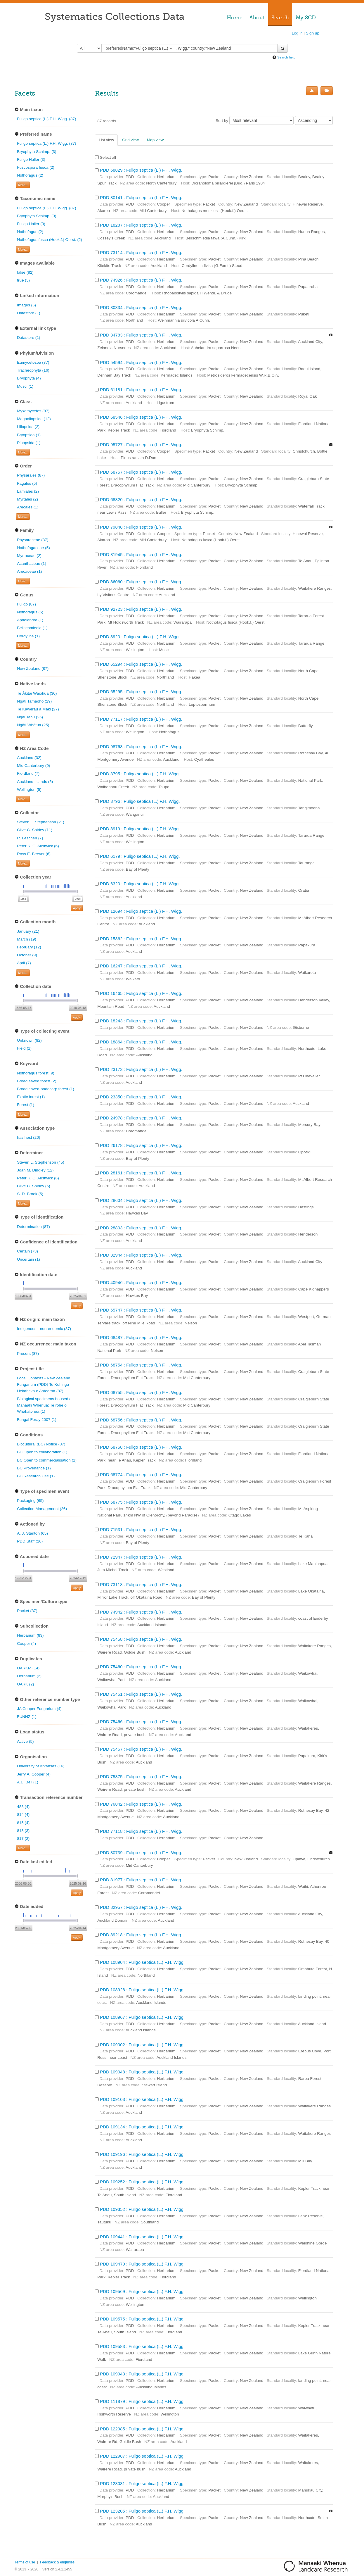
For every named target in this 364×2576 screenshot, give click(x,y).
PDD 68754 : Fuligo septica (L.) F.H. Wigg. (141, 1364)
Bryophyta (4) (29, 378)
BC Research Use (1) (36, 1476)
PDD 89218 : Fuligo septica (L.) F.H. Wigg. (141, 1934)
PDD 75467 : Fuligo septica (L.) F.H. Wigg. (141, 1749)
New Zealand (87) (32, 668)
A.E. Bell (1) (27, 1782)
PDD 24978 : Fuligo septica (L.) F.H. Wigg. (141, 1117)
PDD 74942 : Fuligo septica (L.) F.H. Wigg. (141, 1611)
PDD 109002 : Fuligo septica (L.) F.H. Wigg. (142, 2044)
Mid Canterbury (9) (33, 765)
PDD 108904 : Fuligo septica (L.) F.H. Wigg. (142, 1962)
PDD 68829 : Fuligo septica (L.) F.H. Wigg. (141, 170)
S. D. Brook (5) (30, 1194)
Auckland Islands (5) (35, 781)
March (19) (26, 939)
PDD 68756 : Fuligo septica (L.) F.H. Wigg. (141, 1419)
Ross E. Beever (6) (34, 854)
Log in (297, 33)
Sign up (312, 33)
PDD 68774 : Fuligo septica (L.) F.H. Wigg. (141, 1474)
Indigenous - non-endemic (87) (44, 1328)
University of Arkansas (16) (40, 1766)
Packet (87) (27, 1611)
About (257, 17)
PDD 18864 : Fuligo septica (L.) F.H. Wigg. (141, 1041)
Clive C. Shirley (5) (33, 1186)
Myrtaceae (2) (29, 555)
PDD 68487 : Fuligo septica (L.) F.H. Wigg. (141, 1337)
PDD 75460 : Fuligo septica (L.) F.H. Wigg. (141, 1666)
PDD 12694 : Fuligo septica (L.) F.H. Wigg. (141, 911)
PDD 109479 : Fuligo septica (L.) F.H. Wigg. (142, 2263)
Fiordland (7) (28, 773)
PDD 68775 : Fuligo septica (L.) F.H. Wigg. (141, 1502)
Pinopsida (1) (28, 443)
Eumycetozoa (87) (33, 362)
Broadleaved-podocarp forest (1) (45, 1089)
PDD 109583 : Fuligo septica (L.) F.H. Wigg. (142, 2346)
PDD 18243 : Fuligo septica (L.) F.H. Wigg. (141, 1020)
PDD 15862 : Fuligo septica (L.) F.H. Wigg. (141, 938)
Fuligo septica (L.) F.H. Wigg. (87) (46, 119)
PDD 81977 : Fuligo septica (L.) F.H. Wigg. (141, 1879)
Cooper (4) (26, 1643)
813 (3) (23, 1830)
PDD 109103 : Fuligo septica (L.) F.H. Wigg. (142, 2099)
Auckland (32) (29, 757)
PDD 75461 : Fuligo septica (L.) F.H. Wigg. (141, 1694)
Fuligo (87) (26, 604)
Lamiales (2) (28, 491)
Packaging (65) (30, 1500)
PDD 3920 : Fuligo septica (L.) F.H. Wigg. (140, 636)
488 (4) (23, 1806)
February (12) (29, 947)
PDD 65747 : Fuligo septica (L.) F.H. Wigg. (141, 1309)
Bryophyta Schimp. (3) (36, 151)
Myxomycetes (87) (33, 411)
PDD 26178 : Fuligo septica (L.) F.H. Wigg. (141, 1145)
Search (280, 17)
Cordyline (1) (28, 636)
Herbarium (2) (29, 1676)
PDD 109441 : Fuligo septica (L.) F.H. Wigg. (142, 2236)
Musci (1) (25, 386)
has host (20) (28, 1137)
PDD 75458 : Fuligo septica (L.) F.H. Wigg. (141, 1639)
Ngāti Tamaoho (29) (34, 701)
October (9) (27, 955)
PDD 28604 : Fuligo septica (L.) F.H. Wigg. (141, 1200)
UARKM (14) (28, 1668)
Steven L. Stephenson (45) (40, 1162)
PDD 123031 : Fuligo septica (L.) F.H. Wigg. (142, 2483)
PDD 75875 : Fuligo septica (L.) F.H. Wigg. (141, 1776)
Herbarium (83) (30, 1635)
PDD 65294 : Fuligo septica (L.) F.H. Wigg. (141, 664)
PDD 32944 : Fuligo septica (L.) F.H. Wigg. (141, 1254)
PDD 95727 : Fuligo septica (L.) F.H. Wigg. (141, 444)
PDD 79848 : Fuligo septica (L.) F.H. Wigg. (141, 526)
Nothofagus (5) (30, 612)
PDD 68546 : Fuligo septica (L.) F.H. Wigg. (141, 417)
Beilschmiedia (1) (32, 628)
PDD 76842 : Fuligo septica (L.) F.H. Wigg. (141, 1804)
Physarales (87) (31, 475)
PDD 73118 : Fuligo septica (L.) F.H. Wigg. (141, 1584)
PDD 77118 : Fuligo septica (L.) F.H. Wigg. (141, 1831)
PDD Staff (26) (30, 1541)
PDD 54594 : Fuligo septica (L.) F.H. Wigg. (141, 362)
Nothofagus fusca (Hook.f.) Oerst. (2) (49, 239)
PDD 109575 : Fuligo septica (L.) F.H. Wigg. (142, 2318)
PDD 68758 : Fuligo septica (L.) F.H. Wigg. (141, 1447)
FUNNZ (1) (26, 1716)
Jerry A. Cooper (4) (34, 1774)
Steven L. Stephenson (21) (40, 822)
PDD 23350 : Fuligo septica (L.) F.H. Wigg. (141, 1096)
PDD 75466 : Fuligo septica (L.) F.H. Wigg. (141, 1721)
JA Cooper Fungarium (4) (39, 1709)
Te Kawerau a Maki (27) (38, 709)
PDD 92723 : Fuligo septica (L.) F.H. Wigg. (141, 609)
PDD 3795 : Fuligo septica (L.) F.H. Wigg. (140, 773)
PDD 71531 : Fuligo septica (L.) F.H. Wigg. (141, 1529)
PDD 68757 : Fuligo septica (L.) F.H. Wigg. (141, 472)
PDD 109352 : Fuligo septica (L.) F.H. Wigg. (142, 2209)
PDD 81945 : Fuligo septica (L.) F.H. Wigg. (141, 554)
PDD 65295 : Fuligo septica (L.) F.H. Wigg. (141, 691)
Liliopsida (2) (28, 427)
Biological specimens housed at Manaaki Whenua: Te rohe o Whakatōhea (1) (44, 1405)
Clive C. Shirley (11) (34, 830)
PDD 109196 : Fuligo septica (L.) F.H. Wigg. (142, 2154)
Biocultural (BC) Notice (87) (41, 1444)
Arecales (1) (27, 507)
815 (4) (23, 1823)
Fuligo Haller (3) (31, 159)
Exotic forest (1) (31, 1097)
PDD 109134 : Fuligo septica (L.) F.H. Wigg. (142, 2126)
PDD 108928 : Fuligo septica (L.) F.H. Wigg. (142, 1989)
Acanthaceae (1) (31, 563)
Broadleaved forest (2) (36, 1081)
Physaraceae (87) (32, 540)
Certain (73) (27, 1251)
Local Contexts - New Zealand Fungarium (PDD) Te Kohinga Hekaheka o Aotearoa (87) (43, 1384)
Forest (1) (25, 1104)
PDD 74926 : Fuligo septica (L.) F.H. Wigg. (141, 279)
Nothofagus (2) (30, 175)
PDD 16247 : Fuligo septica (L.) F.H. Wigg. (141, 965)
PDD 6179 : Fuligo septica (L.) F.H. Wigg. (140, 856)
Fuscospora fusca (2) (35, 167)
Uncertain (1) (28, 1259)
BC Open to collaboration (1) (42, 1452)
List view (106, 140)
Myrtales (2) (27, 499)
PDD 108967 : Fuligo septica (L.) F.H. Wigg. (142, 2017)
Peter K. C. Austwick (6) (38, 846)
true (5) (23, 280)
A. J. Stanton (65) (32, 1533)
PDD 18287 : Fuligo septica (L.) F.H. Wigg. (141, 224)
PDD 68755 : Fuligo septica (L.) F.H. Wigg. (141, 1392)
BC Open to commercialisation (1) (47, 1460)
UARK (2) (25, 1684)
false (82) (25, 272)
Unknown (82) (29, 1040)
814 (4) (23, 1814)
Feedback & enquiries (57, 2562)
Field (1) (24, 1048)
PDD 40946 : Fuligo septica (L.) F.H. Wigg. (141, 1282)
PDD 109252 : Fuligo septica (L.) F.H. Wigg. (142, 2181)
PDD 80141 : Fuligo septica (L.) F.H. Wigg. (141, 197)
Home (234, 17)
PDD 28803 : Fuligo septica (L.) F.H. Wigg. (141, 1227)
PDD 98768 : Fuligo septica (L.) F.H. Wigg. (141, 746)
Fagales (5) (27, 483)
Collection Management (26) (42, 1509)
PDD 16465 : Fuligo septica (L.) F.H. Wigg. (141, 993)
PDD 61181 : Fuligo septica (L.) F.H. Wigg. (141, 389)
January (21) (28, 931)
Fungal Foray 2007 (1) (36, 1419)
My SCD (306, 17)
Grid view (130, 140)
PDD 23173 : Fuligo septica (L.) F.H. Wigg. (141, 1069)
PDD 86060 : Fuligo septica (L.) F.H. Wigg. (141, 581)
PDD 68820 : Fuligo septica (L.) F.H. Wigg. (141, 499)
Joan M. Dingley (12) (35, 1170)
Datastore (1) (28, 313)
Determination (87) (33, 1226)
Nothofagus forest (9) (35, 1073)
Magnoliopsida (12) (34, 419)
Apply (77, 908)
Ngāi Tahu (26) (30, 717)
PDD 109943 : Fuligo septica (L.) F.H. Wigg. (142, 2373)
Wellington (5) (29, 789)
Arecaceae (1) (29, 571)
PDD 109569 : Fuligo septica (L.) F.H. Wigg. (142, 2291)
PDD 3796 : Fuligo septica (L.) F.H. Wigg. (140, 801)
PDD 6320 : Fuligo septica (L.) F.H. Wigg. (140, 883)
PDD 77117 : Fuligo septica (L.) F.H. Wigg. (141, 719)
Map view (155, 140)
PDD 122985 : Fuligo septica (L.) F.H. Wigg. (142, 2428)
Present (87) (28, 1353)
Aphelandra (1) (30, 620)
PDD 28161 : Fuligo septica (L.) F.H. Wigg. (141, 1172)
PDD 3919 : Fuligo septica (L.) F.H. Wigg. (140, 828)
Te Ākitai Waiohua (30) (37, 693)
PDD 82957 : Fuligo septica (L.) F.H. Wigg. (141, 1907)
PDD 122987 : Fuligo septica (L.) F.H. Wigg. (142, 2456)
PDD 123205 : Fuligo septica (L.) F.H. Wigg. (142, 2510)
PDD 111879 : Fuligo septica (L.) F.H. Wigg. (142, 2401)
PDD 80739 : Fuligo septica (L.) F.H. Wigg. (141, 1852)
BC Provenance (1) (34, 1468)
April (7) (24, 963)
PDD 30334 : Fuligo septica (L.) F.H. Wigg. (141, 307)
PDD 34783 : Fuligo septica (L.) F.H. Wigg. (141, 334)
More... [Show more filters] (23, 185)
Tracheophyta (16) (33, 370)
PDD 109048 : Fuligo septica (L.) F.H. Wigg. (142, 2071)
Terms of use (25, 2562)
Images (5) (26, 305)
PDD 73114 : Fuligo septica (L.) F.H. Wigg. (141, 252)
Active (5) (25, 1741)
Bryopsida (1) (29, 435)
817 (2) (23, 1838)
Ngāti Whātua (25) (33, 725)
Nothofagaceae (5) (33, 548)
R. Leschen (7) (30, 838)
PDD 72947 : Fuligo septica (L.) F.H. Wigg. (141, 1556)
